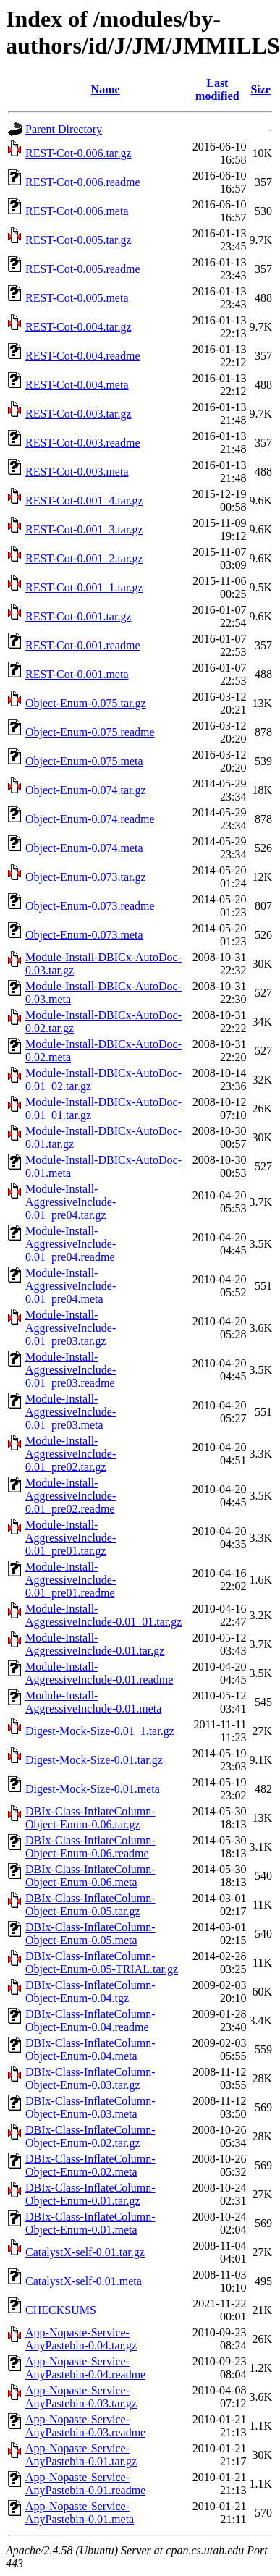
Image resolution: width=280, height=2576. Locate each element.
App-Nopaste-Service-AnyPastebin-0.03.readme (85, 2425)
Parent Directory (63, 129)
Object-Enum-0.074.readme (90, 819)
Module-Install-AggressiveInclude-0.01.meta (93, 1702)
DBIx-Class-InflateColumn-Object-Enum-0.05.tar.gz (90, 1904)
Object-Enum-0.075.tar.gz (85, 703)
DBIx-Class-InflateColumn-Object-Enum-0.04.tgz (90, 1991)
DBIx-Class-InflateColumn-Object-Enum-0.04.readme (90, 2020)
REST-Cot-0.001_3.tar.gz (84, 529)
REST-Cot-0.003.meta (77, 471)
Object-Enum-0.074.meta (84, 848)
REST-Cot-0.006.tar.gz (78, 153)
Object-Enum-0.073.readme (90, 906)
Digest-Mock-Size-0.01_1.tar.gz (99, 1731)
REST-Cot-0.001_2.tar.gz (84, 558)
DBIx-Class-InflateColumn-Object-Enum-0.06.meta (90, 1875)
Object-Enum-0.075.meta (84, 761)
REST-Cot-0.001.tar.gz (78, 616)
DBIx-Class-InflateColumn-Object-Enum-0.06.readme (90, 1846)
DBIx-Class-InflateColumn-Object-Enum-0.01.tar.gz (90, 2194)
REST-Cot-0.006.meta (77, 211)
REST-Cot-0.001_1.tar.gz (84, 587)
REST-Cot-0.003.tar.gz (78, 413)
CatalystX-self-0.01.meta (83, 2281)
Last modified (217, 89)
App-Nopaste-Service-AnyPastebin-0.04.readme (85, 2368)
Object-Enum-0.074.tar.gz (85, 790)
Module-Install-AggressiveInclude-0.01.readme (99, 1673)
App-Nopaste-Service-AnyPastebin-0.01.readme (85, 2483)
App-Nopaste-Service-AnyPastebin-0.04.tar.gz (81, 2339)
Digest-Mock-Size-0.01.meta (92, 1789)
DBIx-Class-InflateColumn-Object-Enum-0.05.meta (90, 1933)
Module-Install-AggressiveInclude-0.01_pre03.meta (70, 1412)
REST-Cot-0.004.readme (82, 356)
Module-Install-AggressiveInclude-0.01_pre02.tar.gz (70, 1454)
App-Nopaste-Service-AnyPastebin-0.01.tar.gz (81, 2454)
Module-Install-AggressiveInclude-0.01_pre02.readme (70, 1496)
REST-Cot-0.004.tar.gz (78, 327)
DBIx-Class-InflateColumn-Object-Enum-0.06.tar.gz (90, 1817)
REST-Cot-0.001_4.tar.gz (84, 500)
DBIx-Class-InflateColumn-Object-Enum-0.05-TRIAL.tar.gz (101, 1962)
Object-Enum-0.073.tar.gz (85, 877)
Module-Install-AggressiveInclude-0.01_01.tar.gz (103, 1615)
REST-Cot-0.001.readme (82, 645)
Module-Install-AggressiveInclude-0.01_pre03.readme (70, 1370)
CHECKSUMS (60, 2310)
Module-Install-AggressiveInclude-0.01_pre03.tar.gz (70, 1328)
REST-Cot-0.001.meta (77, 674)
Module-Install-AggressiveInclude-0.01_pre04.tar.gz (70, 1202)
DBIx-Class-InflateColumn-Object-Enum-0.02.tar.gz (90, 2136)
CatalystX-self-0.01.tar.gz (85, 2252)
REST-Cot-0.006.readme (82, 182)
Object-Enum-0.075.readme (90, 732)
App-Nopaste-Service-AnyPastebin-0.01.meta (79, 2512)
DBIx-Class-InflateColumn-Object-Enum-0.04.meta (90, 2049)
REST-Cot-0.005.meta (77, 298)
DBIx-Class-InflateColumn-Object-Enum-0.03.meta (90, 2107)
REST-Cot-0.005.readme (82, 269)
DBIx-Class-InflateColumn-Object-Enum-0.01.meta (90, 2223)
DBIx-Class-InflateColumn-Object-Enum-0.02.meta (90, 2165)
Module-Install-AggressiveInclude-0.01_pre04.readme (70, 1244)
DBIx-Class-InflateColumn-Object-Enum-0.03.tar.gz (90, 2078)
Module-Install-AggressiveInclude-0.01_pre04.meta (70, 1286)
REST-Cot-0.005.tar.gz (78, 240)
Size (260, 89)
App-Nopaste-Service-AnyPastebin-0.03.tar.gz (81, 2397)
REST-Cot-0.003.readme (82, 442)
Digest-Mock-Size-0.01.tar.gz (94, 1760)
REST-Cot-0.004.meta (77, 385)
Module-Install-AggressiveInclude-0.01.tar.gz (94, 1644)
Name (105, 89)
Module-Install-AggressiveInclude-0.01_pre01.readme (70, 1580)
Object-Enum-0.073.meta (84, 935)
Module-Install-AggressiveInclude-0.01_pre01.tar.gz (70, 1538)
